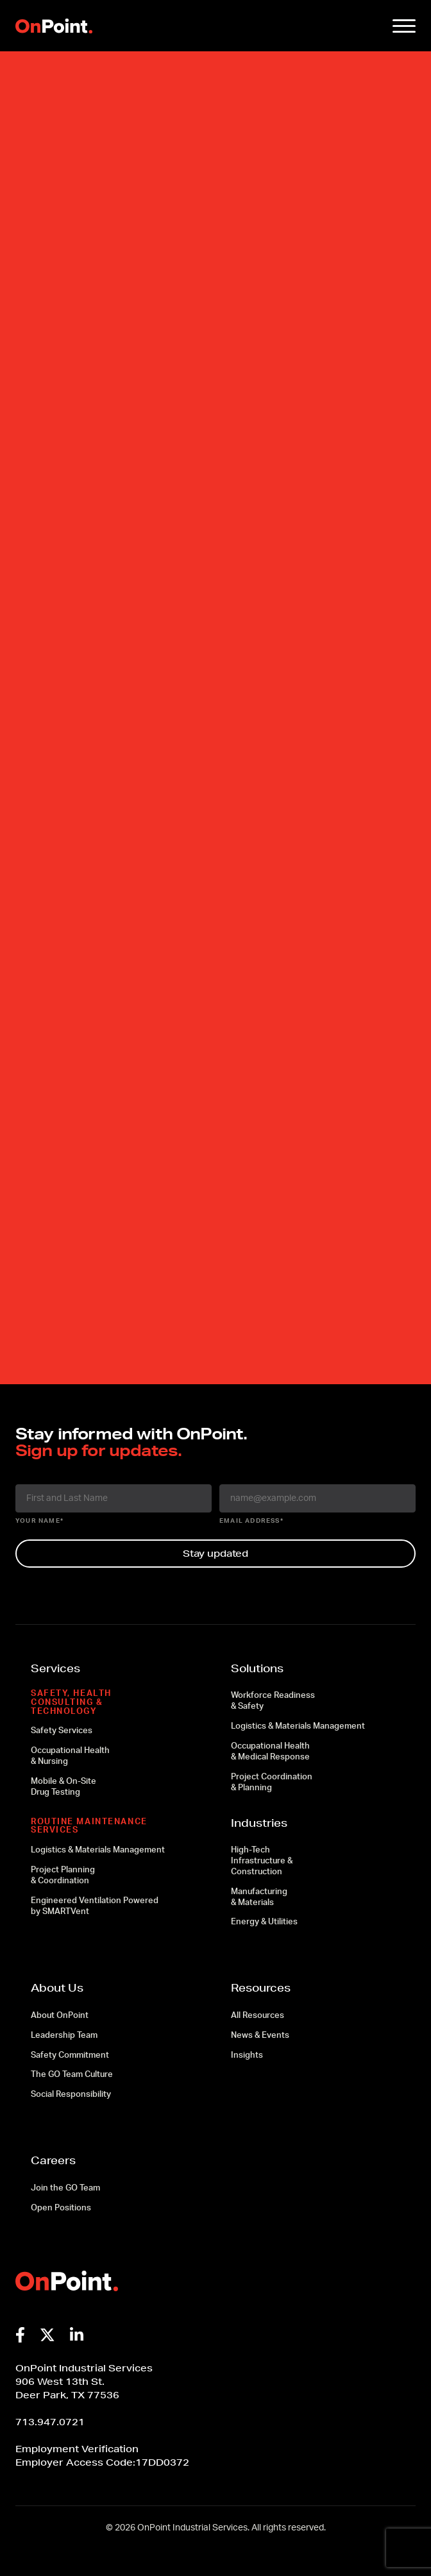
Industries (259, 1822)
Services (55, 1668)
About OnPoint (60, 2016)
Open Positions (61, 2208)
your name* (39, 1521)
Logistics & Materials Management (98, 1850)
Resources (261, 1987)
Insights (247, 2055)
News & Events (260, 2035)
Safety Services (61, 1731)
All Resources (257, 2016)
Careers (53, 2160)
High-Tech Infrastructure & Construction (261, 1861)
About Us (57, 1987)
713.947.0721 (50, 2422)
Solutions (257, 1668)
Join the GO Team (65, 2188)
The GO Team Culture (72, 2075)
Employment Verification (77, 2449)
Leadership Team (64, 2035)
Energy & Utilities (264, 1922)
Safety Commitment (70, 2055)
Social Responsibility (71, 2094)
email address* (251, 1521)
